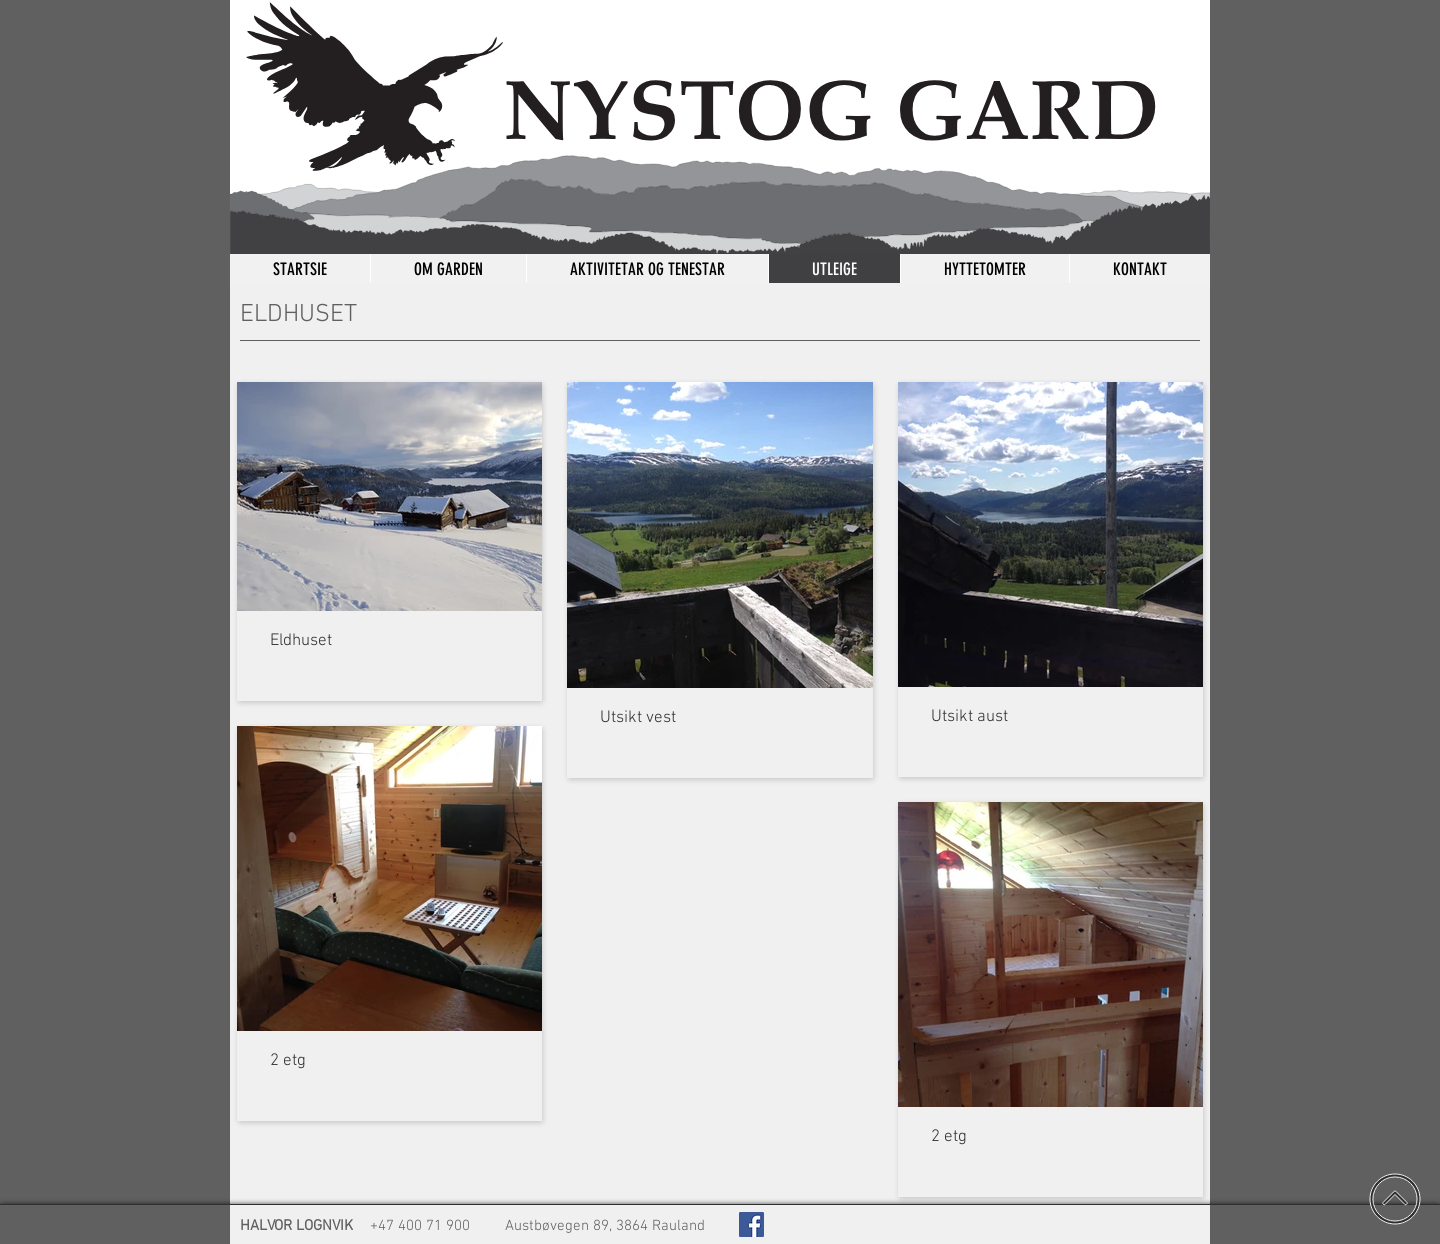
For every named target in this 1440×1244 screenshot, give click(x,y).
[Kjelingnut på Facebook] (751, 1224)
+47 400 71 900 (420, 1226)
